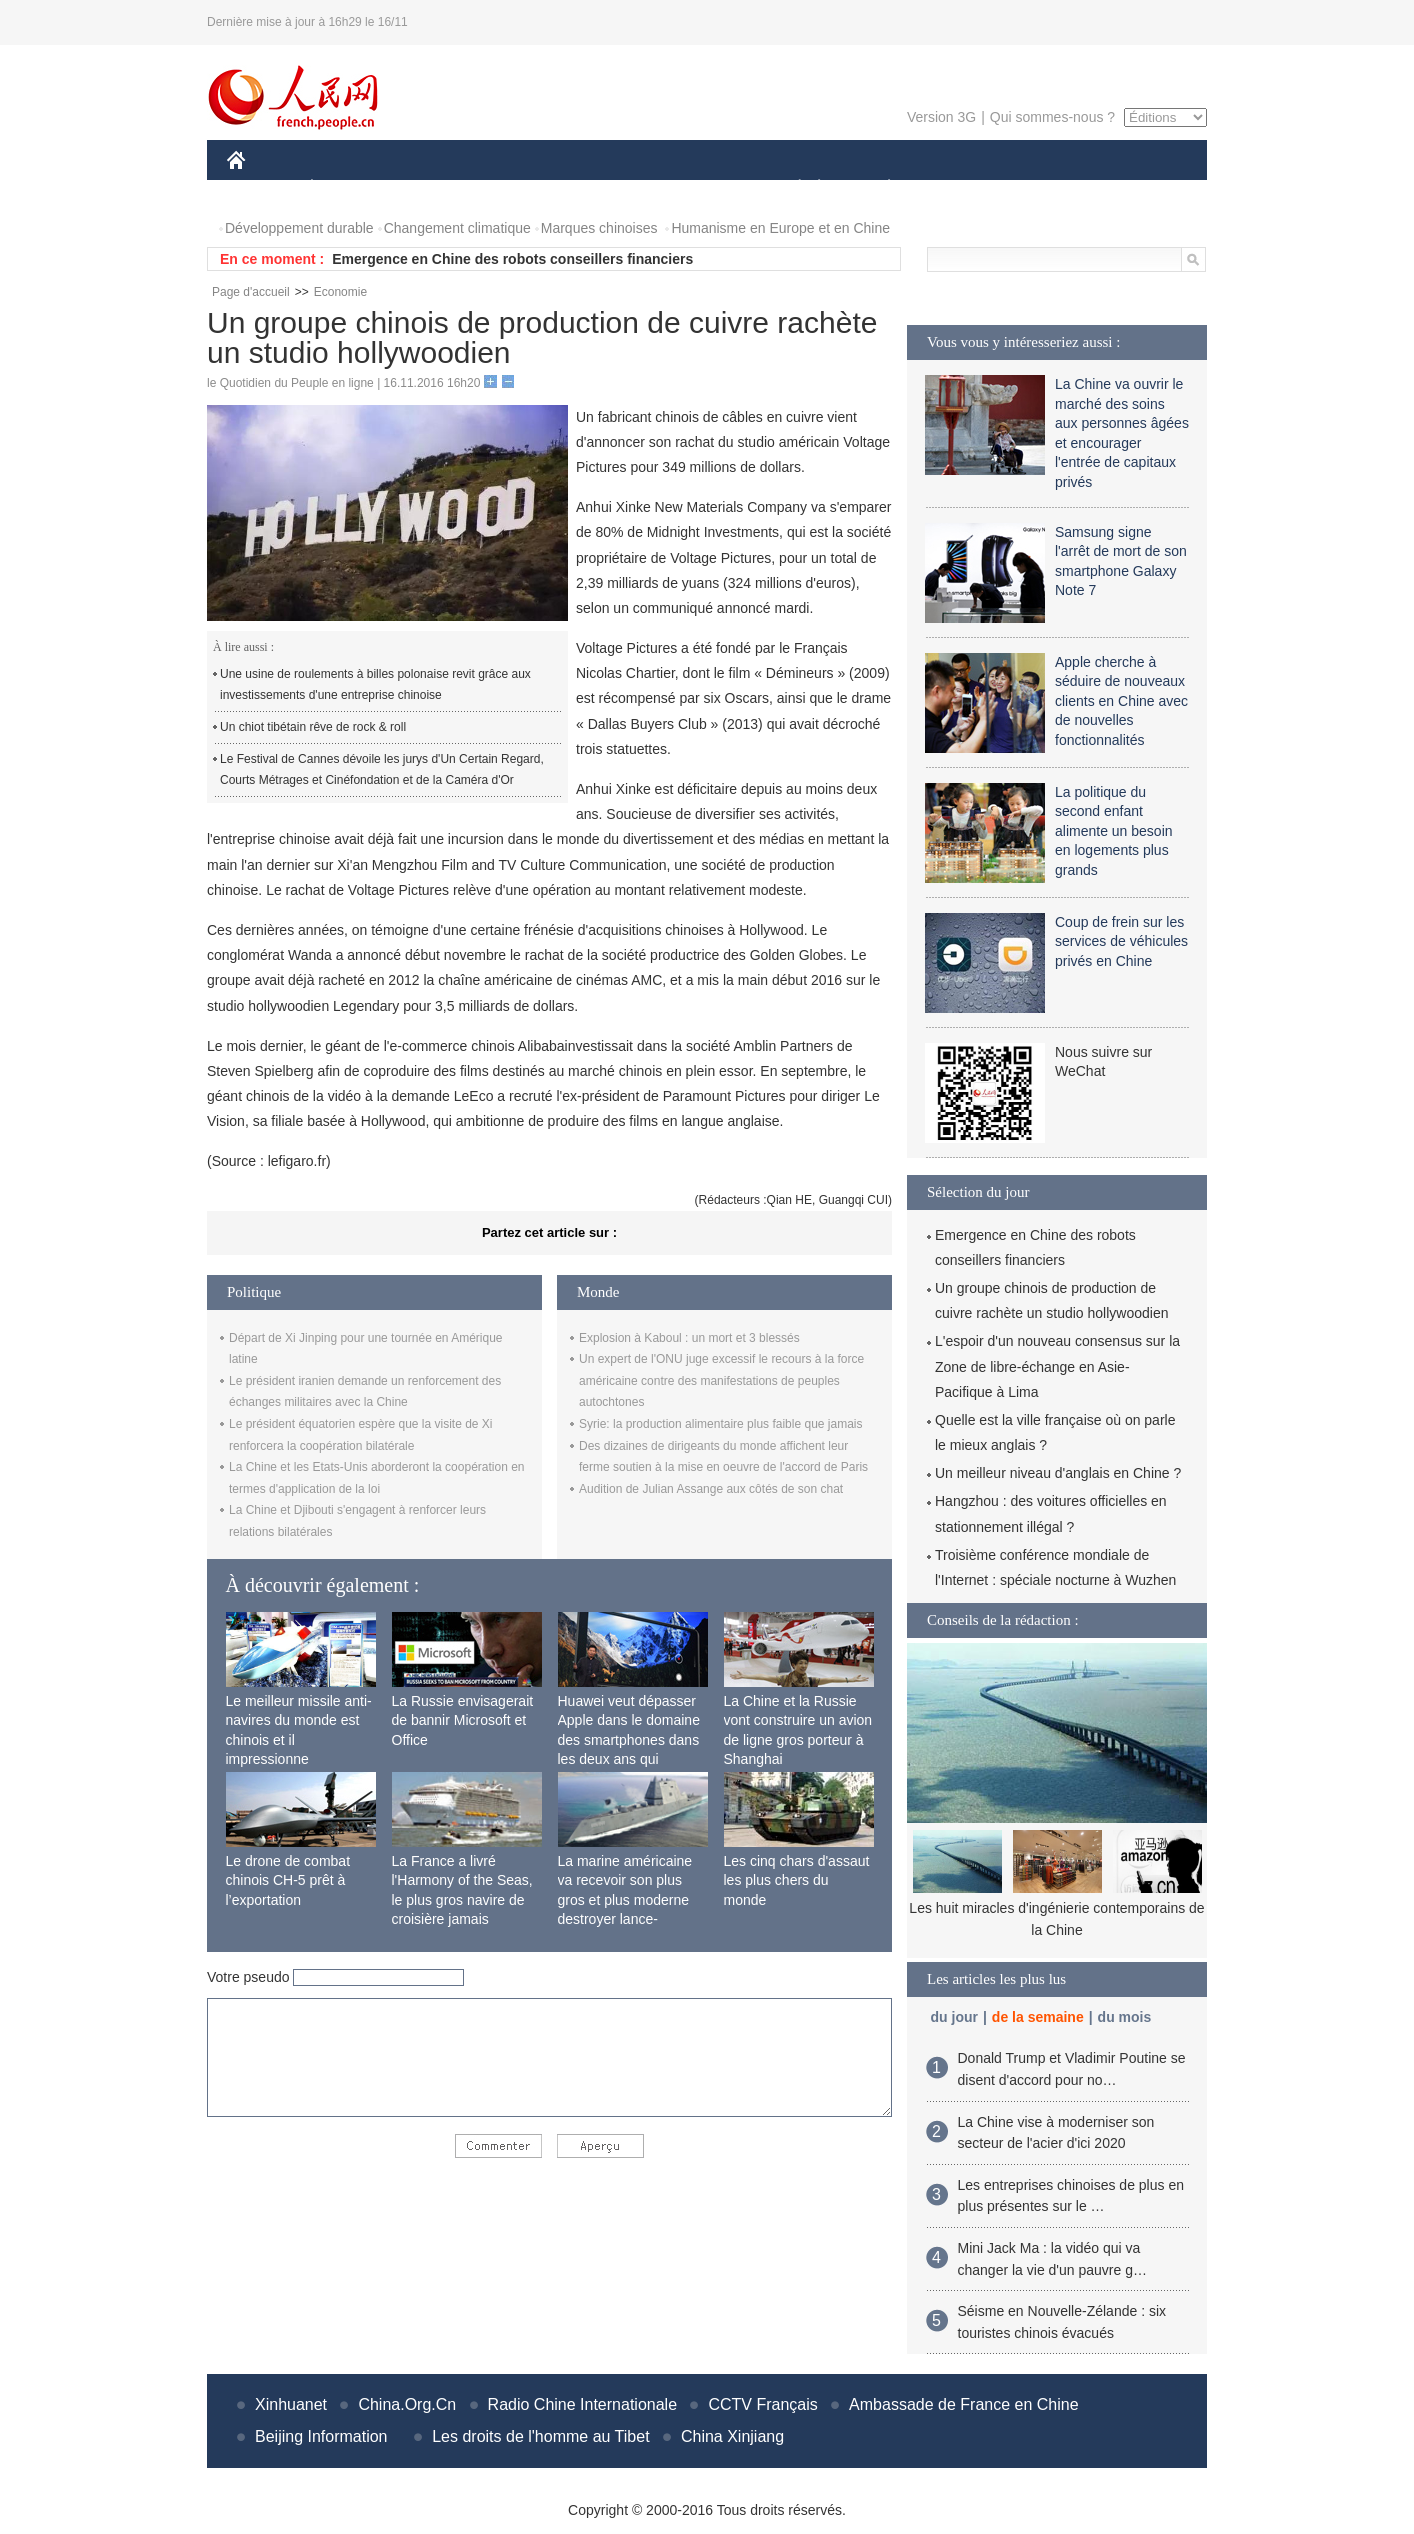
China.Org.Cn (407, 2404)
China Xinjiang (732, 2436)
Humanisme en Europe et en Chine (780, 228)
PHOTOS (1136, 188)
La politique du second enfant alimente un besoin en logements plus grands (1114, 831)
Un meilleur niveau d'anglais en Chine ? (1058, 1473)
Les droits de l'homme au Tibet (540, 2436)
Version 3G (941, 117)
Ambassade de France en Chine (963, 2404)
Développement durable (299, 228)
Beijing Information (321, 2436)
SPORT (958, 188)
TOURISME (1044, 188)
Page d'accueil (251, 292)
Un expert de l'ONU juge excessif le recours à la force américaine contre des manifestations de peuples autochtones (721, 1380)
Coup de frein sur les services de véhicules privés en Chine (1121, 941)
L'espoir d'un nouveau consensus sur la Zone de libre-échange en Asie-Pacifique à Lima (1057, 1366)
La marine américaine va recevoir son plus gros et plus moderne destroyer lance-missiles (625, 1900)
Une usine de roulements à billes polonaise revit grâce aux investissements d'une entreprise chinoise (375, 685)
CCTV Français (762, 2404)
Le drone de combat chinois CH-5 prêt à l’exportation (288, 1880)
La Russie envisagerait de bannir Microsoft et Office (463, 1720)
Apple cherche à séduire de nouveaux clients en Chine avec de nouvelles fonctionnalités (1121, 701)
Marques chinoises (599, 228)
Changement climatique (457, 228)
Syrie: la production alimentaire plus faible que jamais (720, 1424)
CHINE (261, 188)
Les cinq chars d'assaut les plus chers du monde (797, 1880)
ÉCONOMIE (348, 188)
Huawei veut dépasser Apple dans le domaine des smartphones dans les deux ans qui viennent (629, 1740)
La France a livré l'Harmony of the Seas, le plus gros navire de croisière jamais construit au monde (462, 1900)
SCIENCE (611, 188)
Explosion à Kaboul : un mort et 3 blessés (689, 1338)
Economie (340, 292)
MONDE (439, 188)
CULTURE (701, 188)
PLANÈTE (878, 188)
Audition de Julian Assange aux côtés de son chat (711, 1489)
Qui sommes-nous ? (1052, 117)
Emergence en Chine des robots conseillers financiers (512, 259)
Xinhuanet (291, 2404)
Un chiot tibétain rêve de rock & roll (313, 727)
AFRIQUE (523, 188)
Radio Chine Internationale (582, 2404)
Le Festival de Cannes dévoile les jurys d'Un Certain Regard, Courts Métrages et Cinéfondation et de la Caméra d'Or (382, 770)
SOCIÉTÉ (790, 188)
